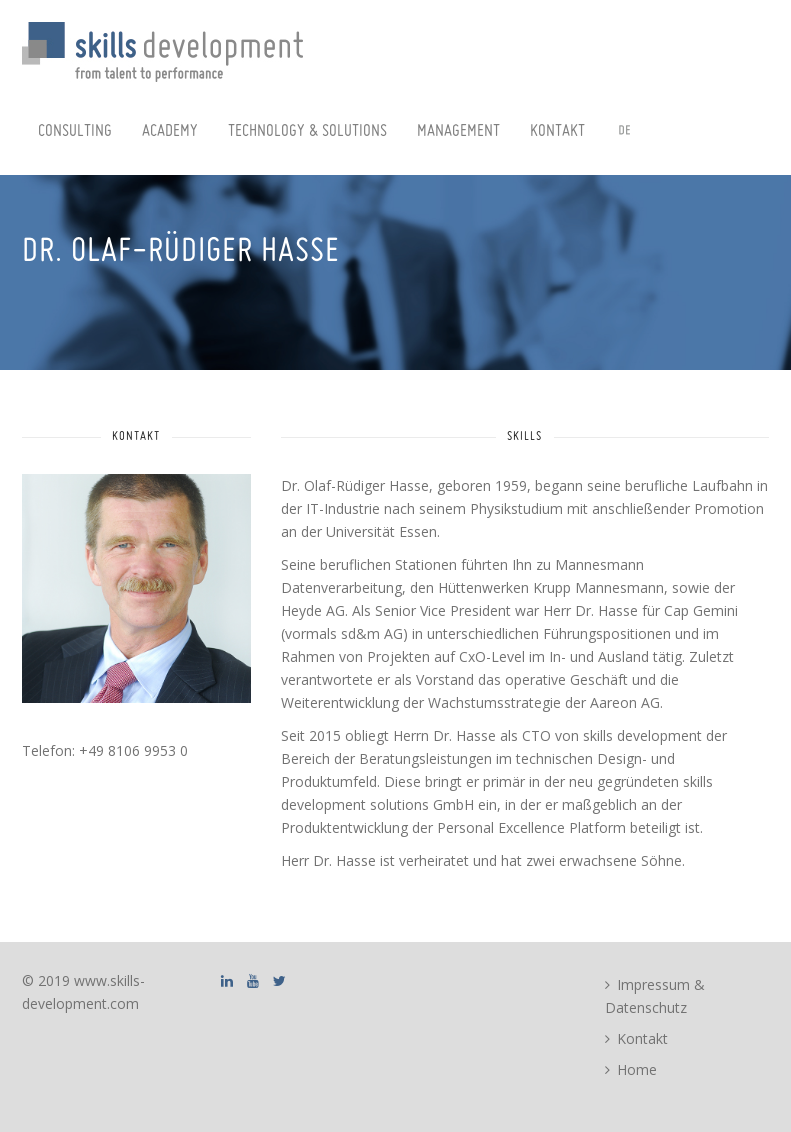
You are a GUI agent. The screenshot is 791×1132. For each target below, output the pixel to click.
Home (637, 1069)
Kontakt (557, 132)
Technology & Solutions (307, 132)
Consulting (75, 132)
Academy (170, 132)
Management (458, 132)
